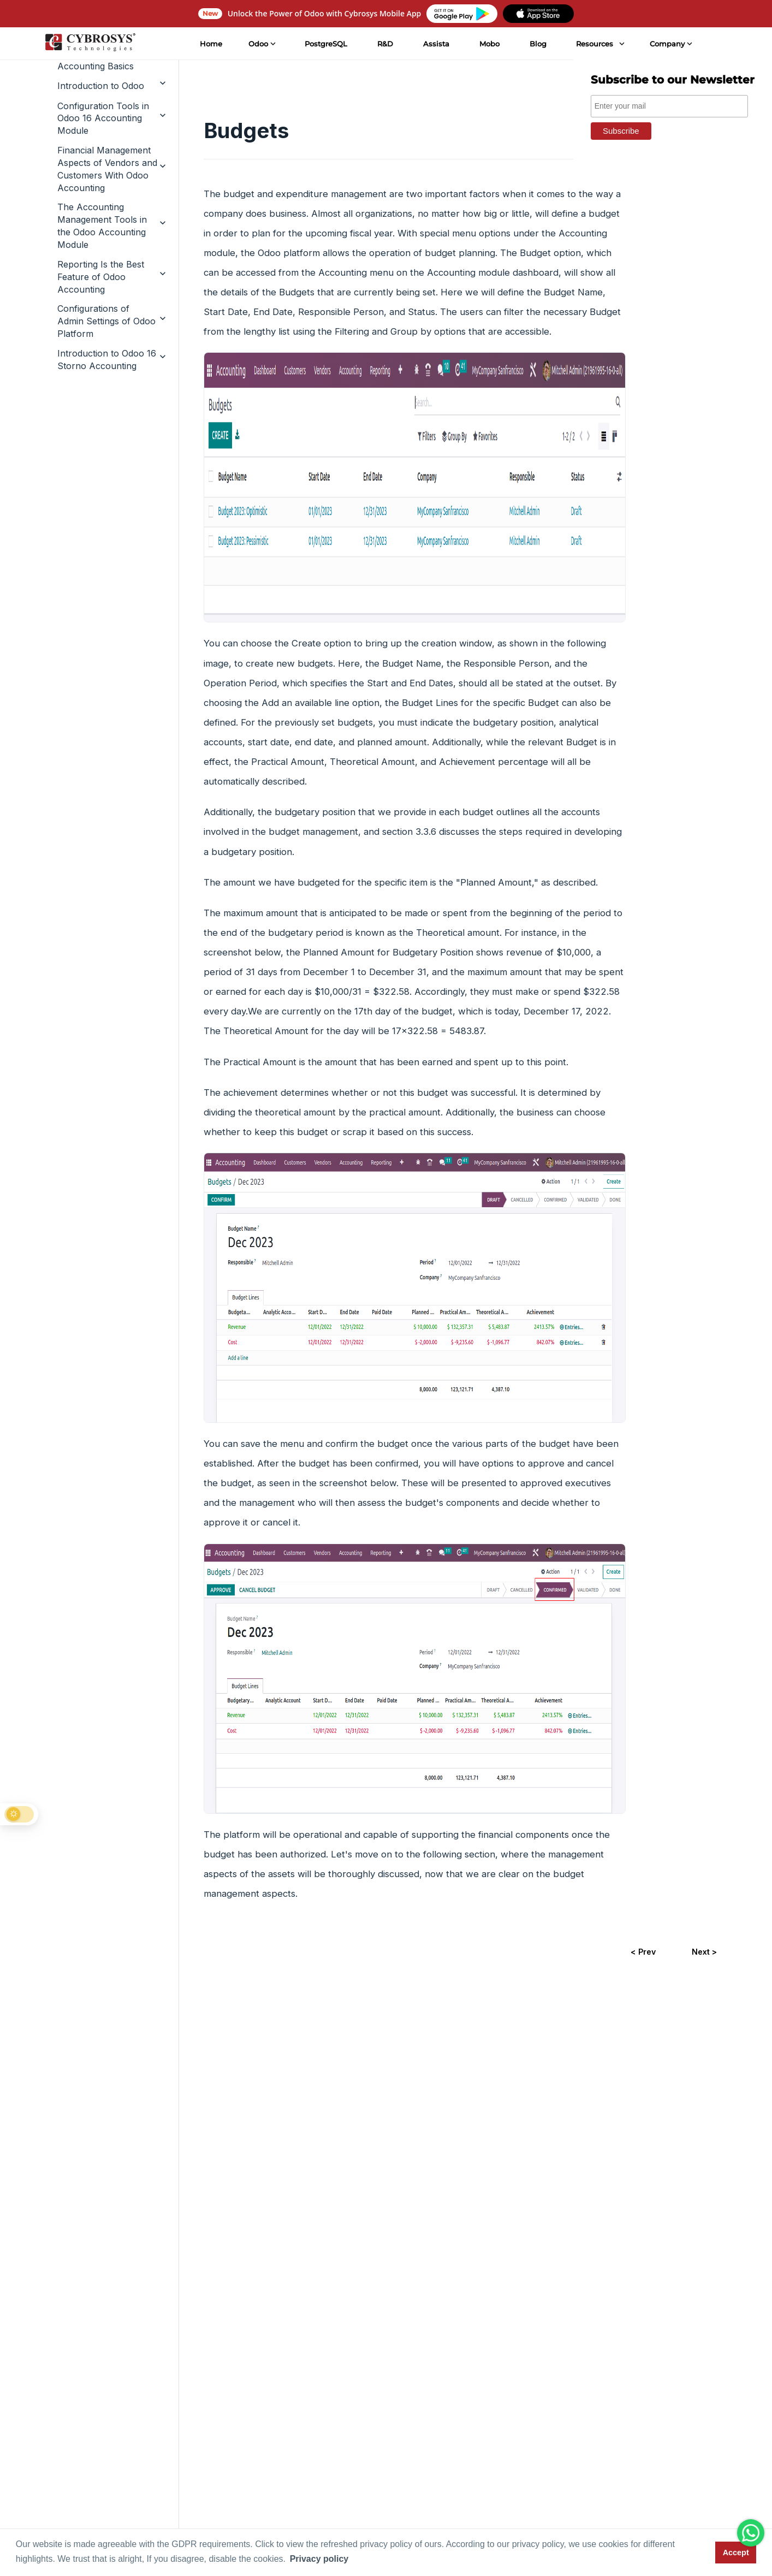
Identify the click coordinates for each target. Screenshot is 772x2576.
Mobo (488, 43)
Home (210, 43)
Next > (704, 1951)
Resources (594, 43)
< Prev (642, 1951)
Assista (436, 43)
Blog (536, 43)
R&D (385, 43)
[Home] (89, 43)
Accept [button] (736, 2552)
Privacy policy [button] (319, 2558)
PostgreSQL (325, 43)
